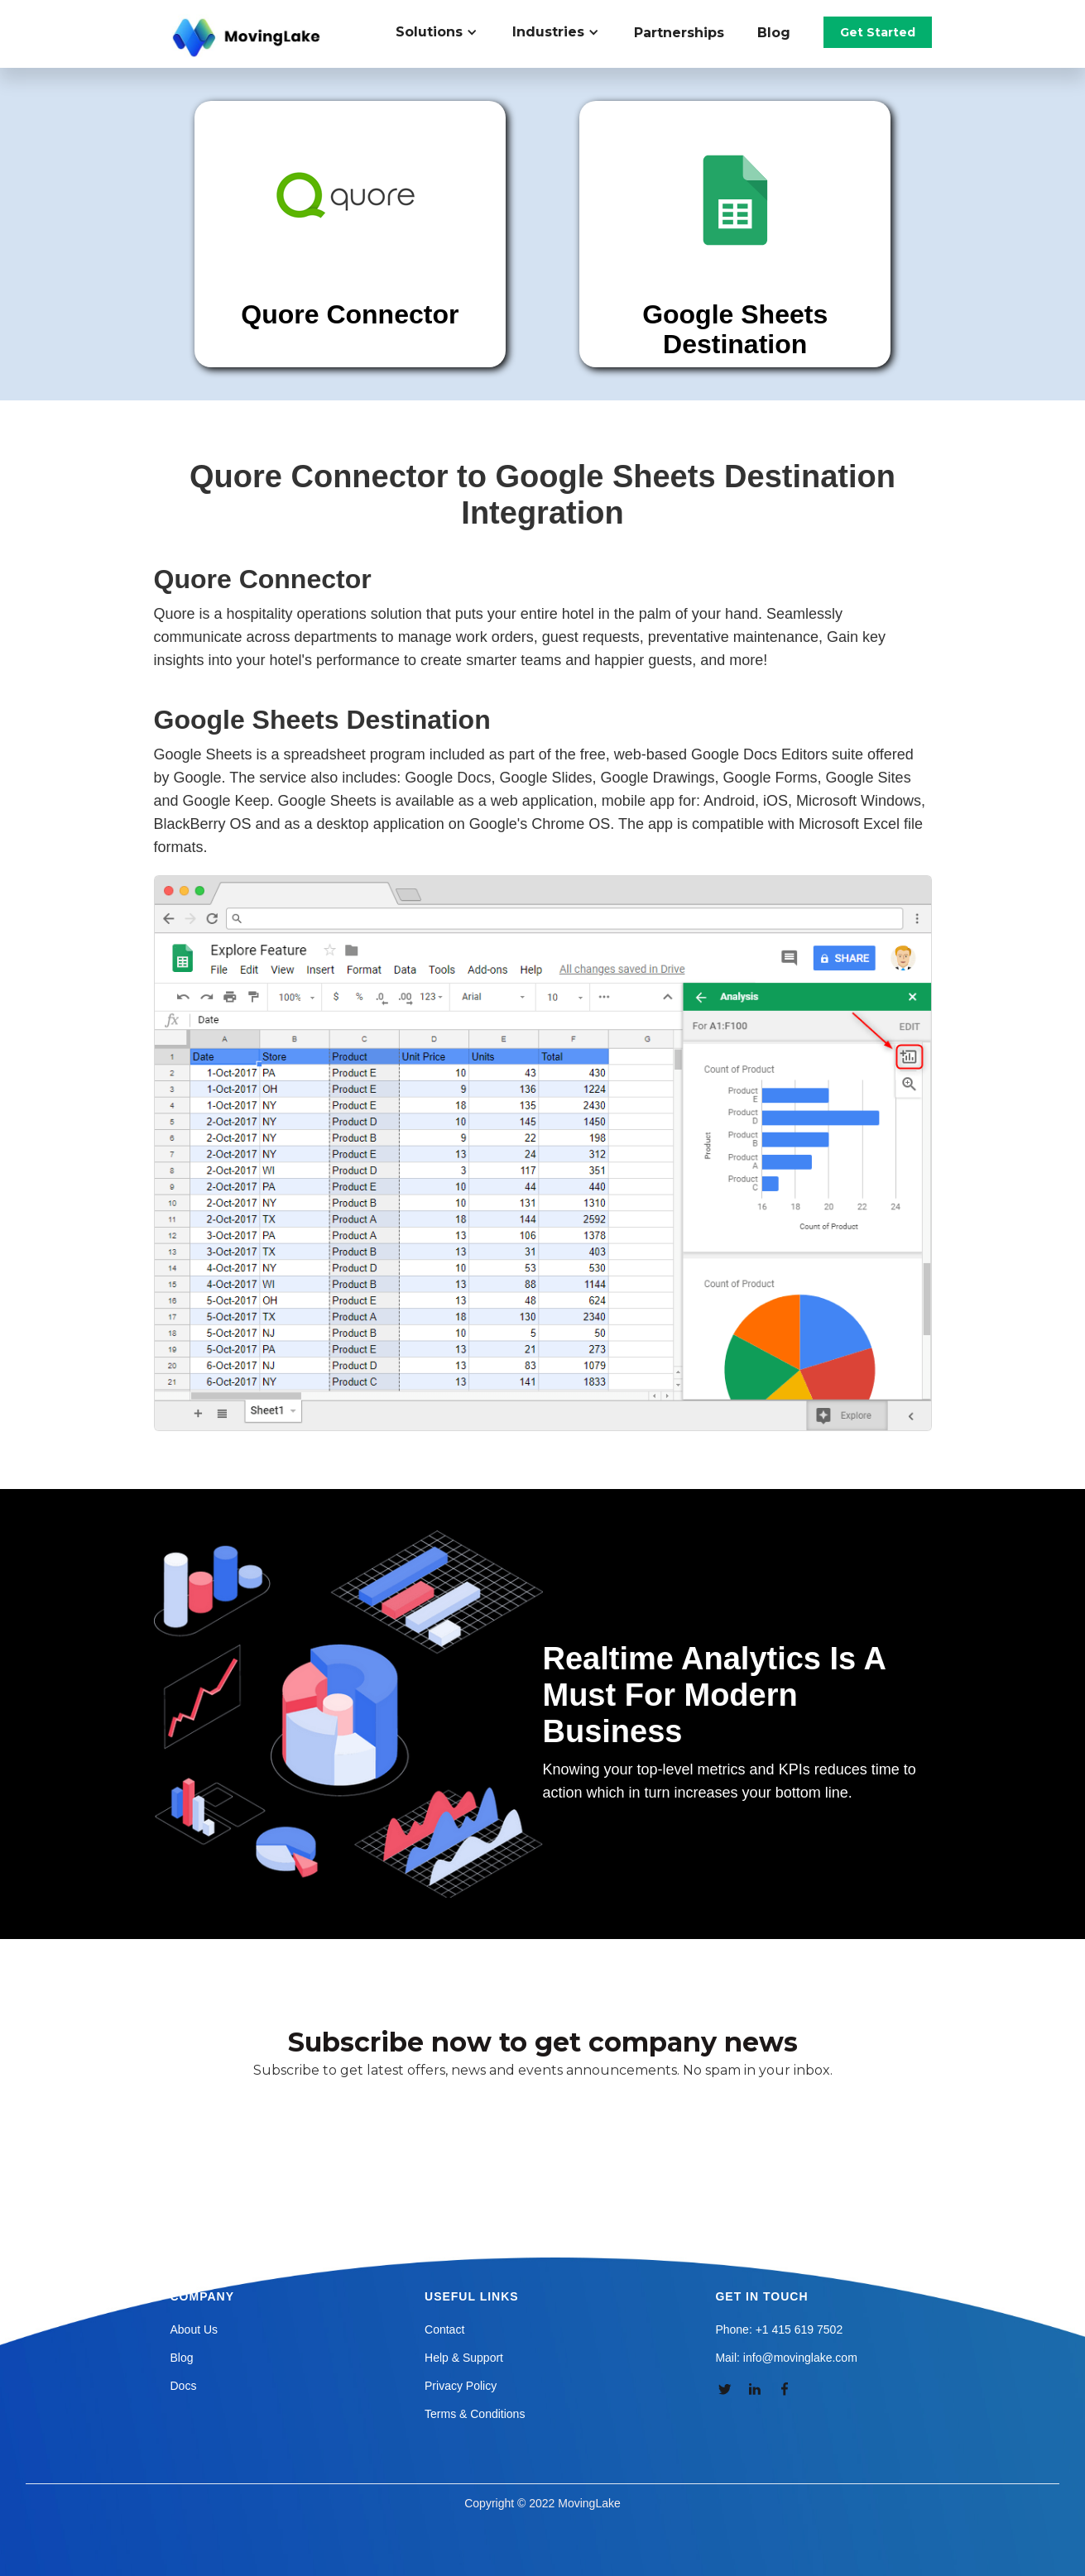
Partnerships (679, 33)
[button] (446, 32)
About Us (194, 2329)
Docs (183, 2385)
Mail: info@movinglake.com (786, 2357)
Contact (444, 2329)
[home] (248, 38)
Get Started (877, 32)
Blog (773, 33)
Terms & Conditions (475, 2413)
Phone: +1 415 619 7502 (779, 2329)
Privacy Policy (461, 2385)
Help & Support (464, 2357)
